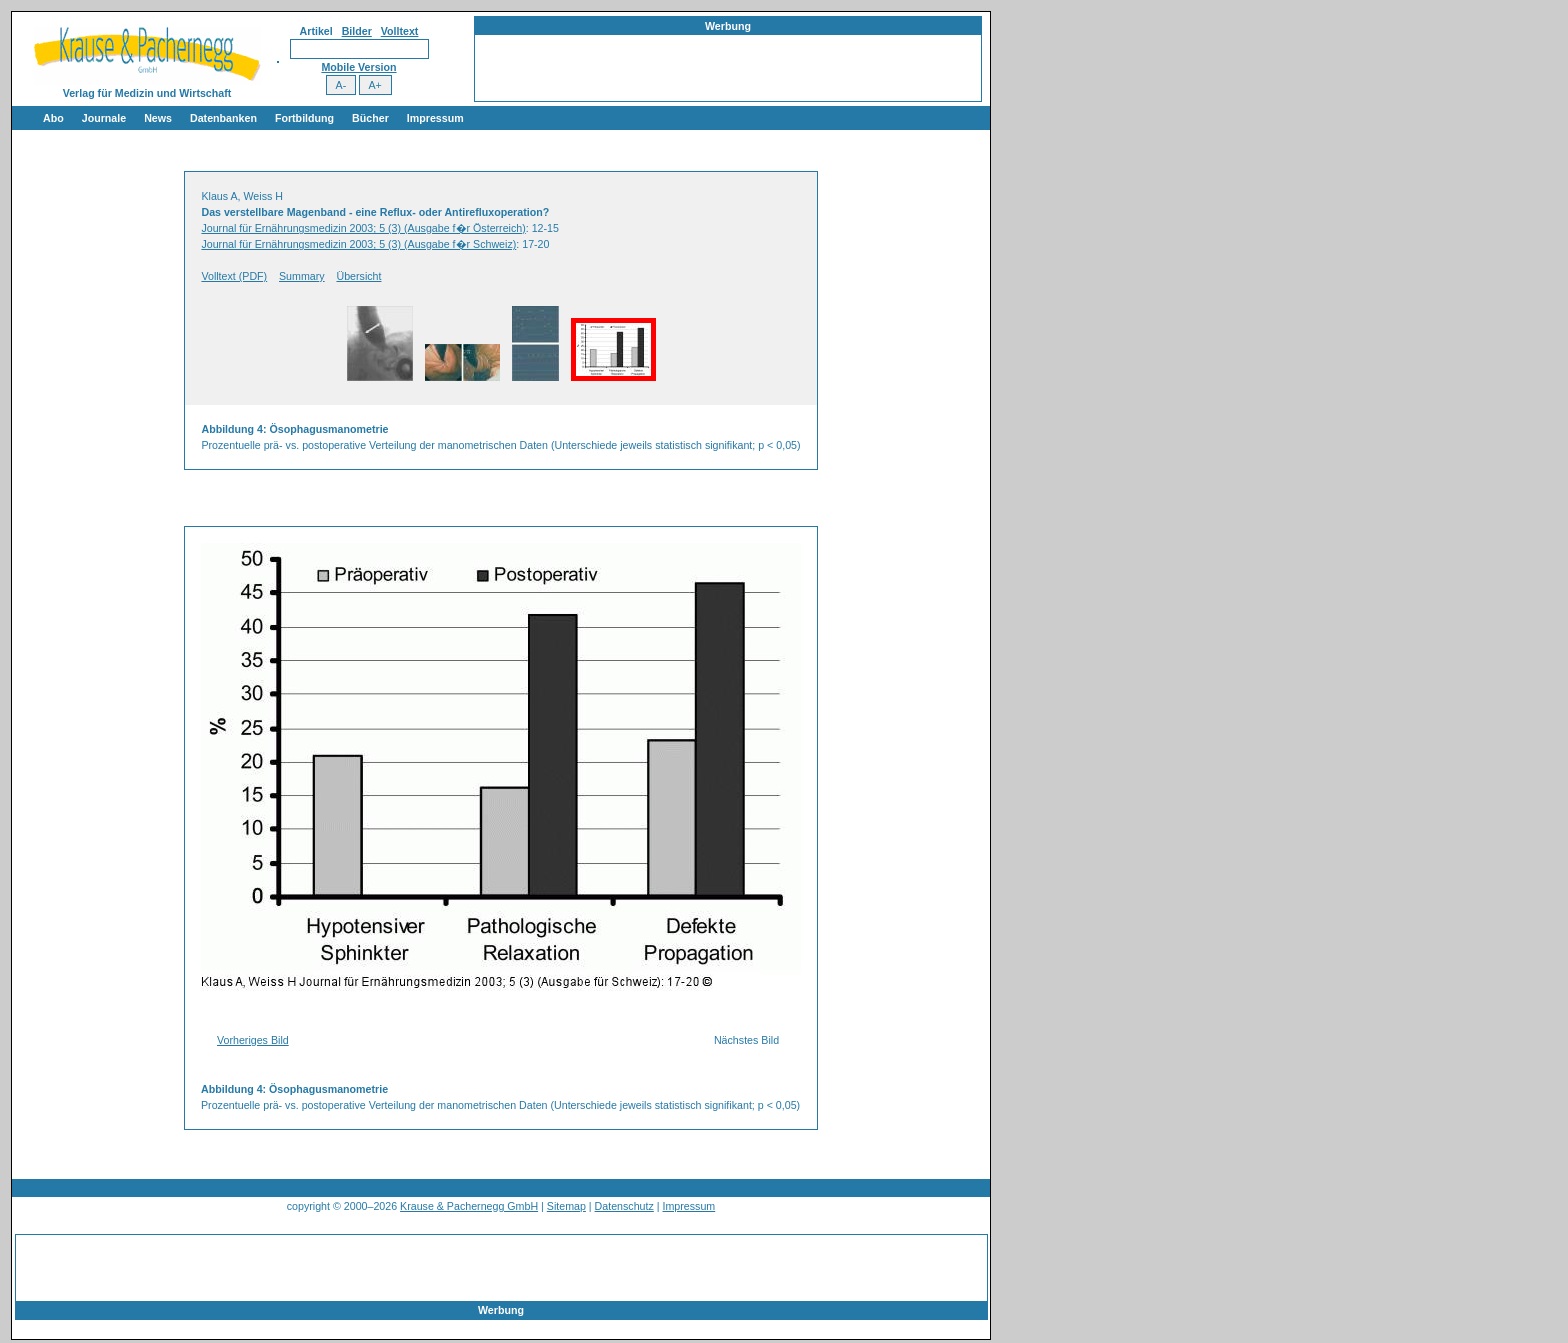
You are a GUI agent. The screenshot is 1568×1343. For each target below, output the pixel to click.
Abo (53, 118)
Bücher (370, 118)
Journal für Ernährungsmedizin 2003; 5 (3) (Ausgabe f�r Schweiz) (358, 244)
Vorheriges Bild (253, 1040)
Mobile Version (358, 67)
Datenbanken (223, 118)
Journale (104, 118)
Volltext (400, 31)
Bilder (357, 31)
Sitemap (566, 1206)
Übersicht (358, 276)
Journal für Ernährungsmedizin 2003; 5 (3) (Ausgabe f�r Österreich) (363, 228)
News (158, 118)
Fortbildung (304, 118)
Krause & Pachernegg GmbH (469, 1206)
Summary (302, 276)
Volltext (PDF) (234, 276)
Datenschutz (624, 1206)
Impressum (435, 118)
